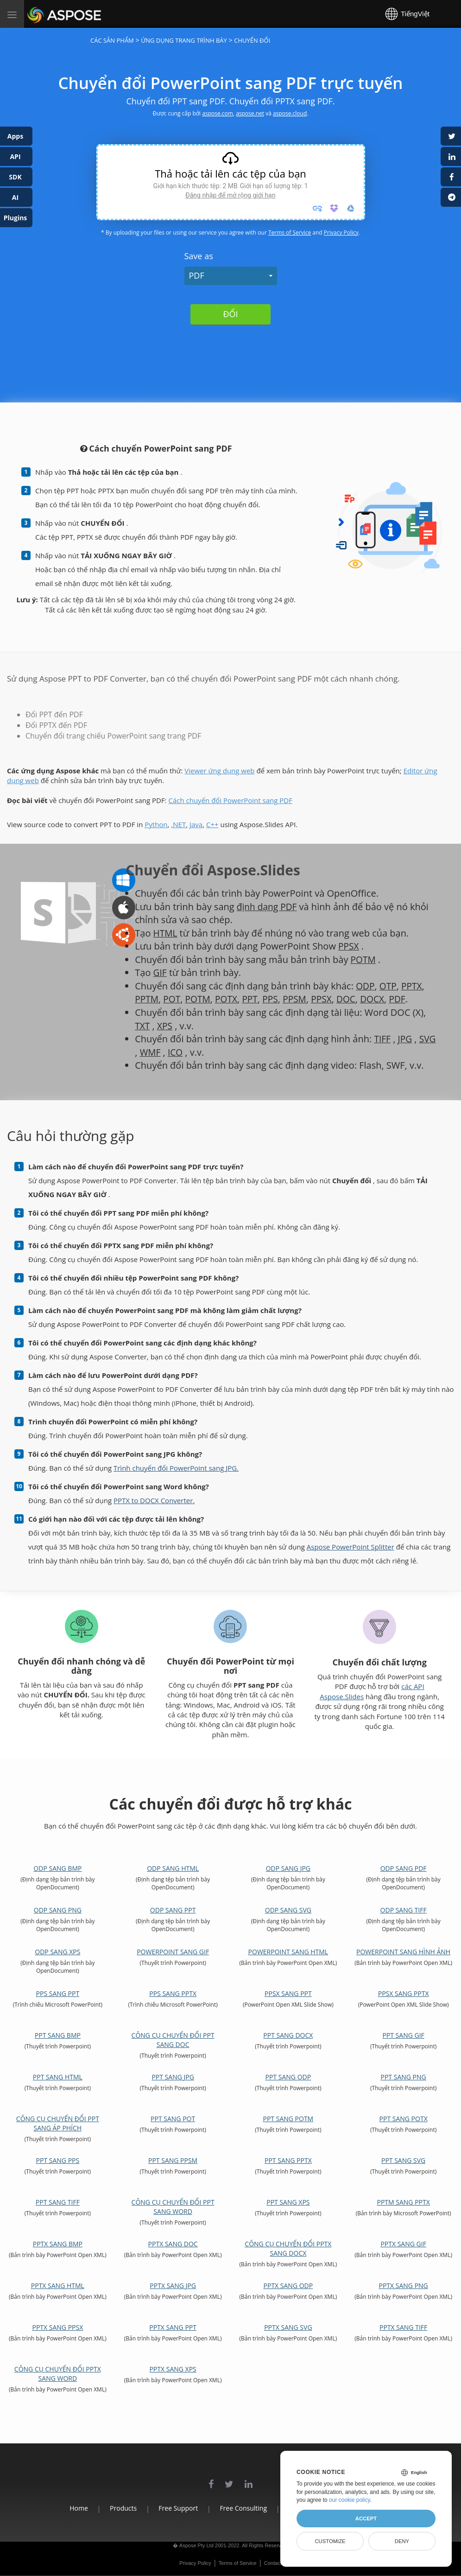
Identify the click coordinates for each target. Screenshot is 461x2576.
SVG (143, 1052)
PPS (275, 999)
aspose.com (217, 113)
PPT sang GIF (403, 2035)
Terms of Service (289, 232)
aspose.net (250, 113)
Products (113, 2508)
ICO (196, 1052)
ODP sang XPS (57, 1951)
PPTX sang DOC (173, 2243)
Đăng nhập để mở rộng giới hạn (230, 195)
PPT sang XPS (287, 2202)
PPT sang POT (173, 2118)
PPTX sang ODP (288, 2285)
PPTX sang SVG (288, 2327)
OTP (389, 986)
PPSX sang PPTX (403, 1993)
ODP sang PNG (58, 1910)
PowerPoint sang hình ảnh (403, 1951)
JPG (405, 1039)
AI (15, 197)
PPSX (349, 946)
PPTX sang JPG (173, 2285)
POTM (364, 959)
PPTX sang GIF (403, 2243)
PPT (254, 999)
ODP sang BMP (57, 1868)
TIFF (382, 1039)
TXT (143, 1026)
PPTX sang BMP (57, 2243)
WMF (170, 1052)
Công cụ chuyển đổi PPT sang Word (173, 2207)
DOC (354, 999)
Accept (366, 2518)
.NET (178, 824)
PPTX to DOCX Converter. (154, 1500)
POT (173, 999)
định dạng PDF (268, 906)
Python (156, 824)
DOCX (380, 999)
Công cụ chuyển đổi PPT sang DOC (173, 2040)
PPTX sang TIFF (403, 2327)
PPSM (300, 999)
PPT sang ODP (288, 2076)
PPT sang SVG (403, 2160)
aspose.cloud (290, 113)
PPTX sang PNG (403, 2285)
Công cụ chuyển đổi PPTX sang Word (57, 2374)
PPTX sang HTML (57, 2285)
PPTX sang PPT (172, 2327)
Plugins (15, 217)
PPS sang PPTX (172, 1993)
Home (63, 2508)
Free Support (173, 2508)
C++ (212, 824)
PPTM (147, 999)
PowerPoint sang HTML (288, 1951)
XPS (166, 1026)
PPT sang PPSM (172, 2160)
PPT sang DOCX (288, 2035)
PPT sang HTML (57, 2076)
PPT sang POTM (288, 2118)
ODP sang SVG (288, 1910)
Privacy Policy (341, 232)
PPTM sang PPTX (403, 2202)
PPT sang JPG (173, 2076)
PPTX (414, 986)
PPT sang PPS (58, 2160)
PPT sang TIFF (58, 2202)
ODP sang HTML (173, 1868)
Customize (330, 2541)
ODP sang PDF (403, 1868)
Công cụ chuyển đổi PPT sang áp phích (57, 2123)
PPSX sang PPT (288, 1993)
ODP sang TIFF (403, 1910)
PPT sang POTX (403, 2118)
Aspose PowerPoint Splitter (350, 1546)
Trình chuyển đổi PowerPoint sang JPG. (176, 1468)
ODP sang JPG (288, 1868)
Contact (273, 2562)
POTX (229, 999)
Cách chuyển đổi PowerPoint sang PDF (230, 800)
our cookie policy (349, 2500)
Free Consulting (243, 2508)
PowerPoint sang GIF (173, 1951)
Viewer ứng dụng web (219, 770)
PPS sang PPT (58, 1993)
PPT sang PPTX (288, 2160)
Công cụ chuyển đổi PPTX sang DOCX (288, 2248)
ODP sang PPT (173, 1910)
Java (195, 824)
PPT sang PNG (403, 2076)
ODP (365, 986)
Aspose (38, 14)
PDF (196, 275)
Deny (402, 2541)
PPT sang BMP (58, 2035)
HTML (165, 933)
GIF (160, 972)
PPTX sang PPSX (57, 2327)
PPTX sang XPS (172, 2369)
